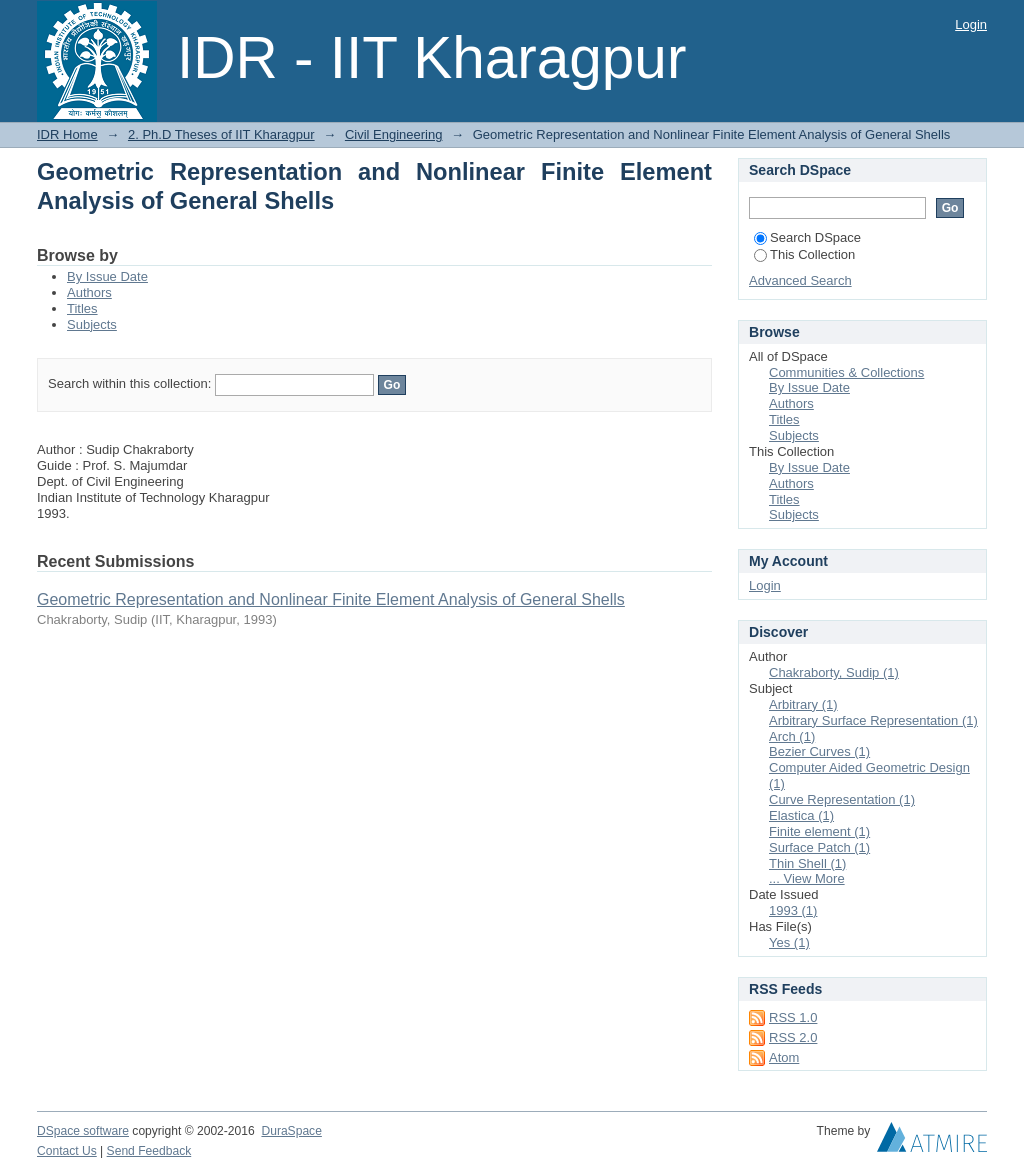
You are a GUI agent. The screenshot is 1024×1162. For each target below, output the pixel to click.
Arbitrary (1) (803, 704)
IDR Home (67, 134)
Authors (89, 292)
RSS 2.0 (793, 1037)
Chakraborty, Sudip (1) (834, 672)
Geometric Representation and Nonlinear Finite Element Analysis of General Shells (331, 599)
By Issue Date (107, 276)
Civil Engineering (394, 134)
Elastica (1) (801, 815)
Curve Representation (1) (842, 799)
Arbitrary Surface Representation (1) (873, 720)
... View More (807, 878)
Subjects (92, 324)
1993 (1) (793, 910)
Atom (784, 1057)
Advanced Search (800, 280)
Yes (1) (789, 942)
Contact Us (67, 1151)
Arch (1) (792, 736)
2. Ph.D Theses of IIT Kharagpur (221, 134)
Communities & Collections (846, 372)
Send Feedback (149, 1151)
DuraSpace (291, 1131)
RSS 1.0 (793, 1017)
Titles (82, 308)
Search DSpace (807, 237)
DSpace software (83, 1131)
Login (971, 24)
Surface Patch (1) (819, 847)
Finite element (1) (819, 831)
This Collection (804, 254)
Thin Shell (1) (807, 863)
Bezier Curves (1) (819, 751)
